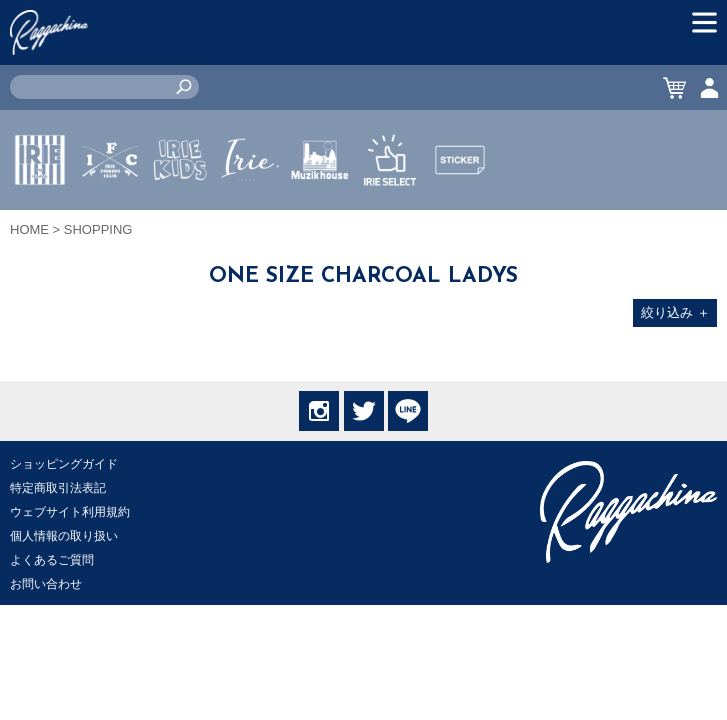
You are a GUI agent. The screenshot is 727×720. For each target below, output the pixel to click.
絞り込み (675, 312)
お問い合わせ (46, 584)
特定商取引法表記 (58, 488)
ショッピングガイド (64, 464)
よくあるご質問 (52, 560)
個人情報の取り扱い (64, 536)
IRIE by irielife (40, 219)
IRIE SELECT (390, 219)
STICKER (460, 207)
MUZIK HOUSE (320, 219)
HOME (29, 229)
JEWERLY (250, 207)
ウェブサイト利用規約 (70, 512)
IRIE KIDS (180, 219)
